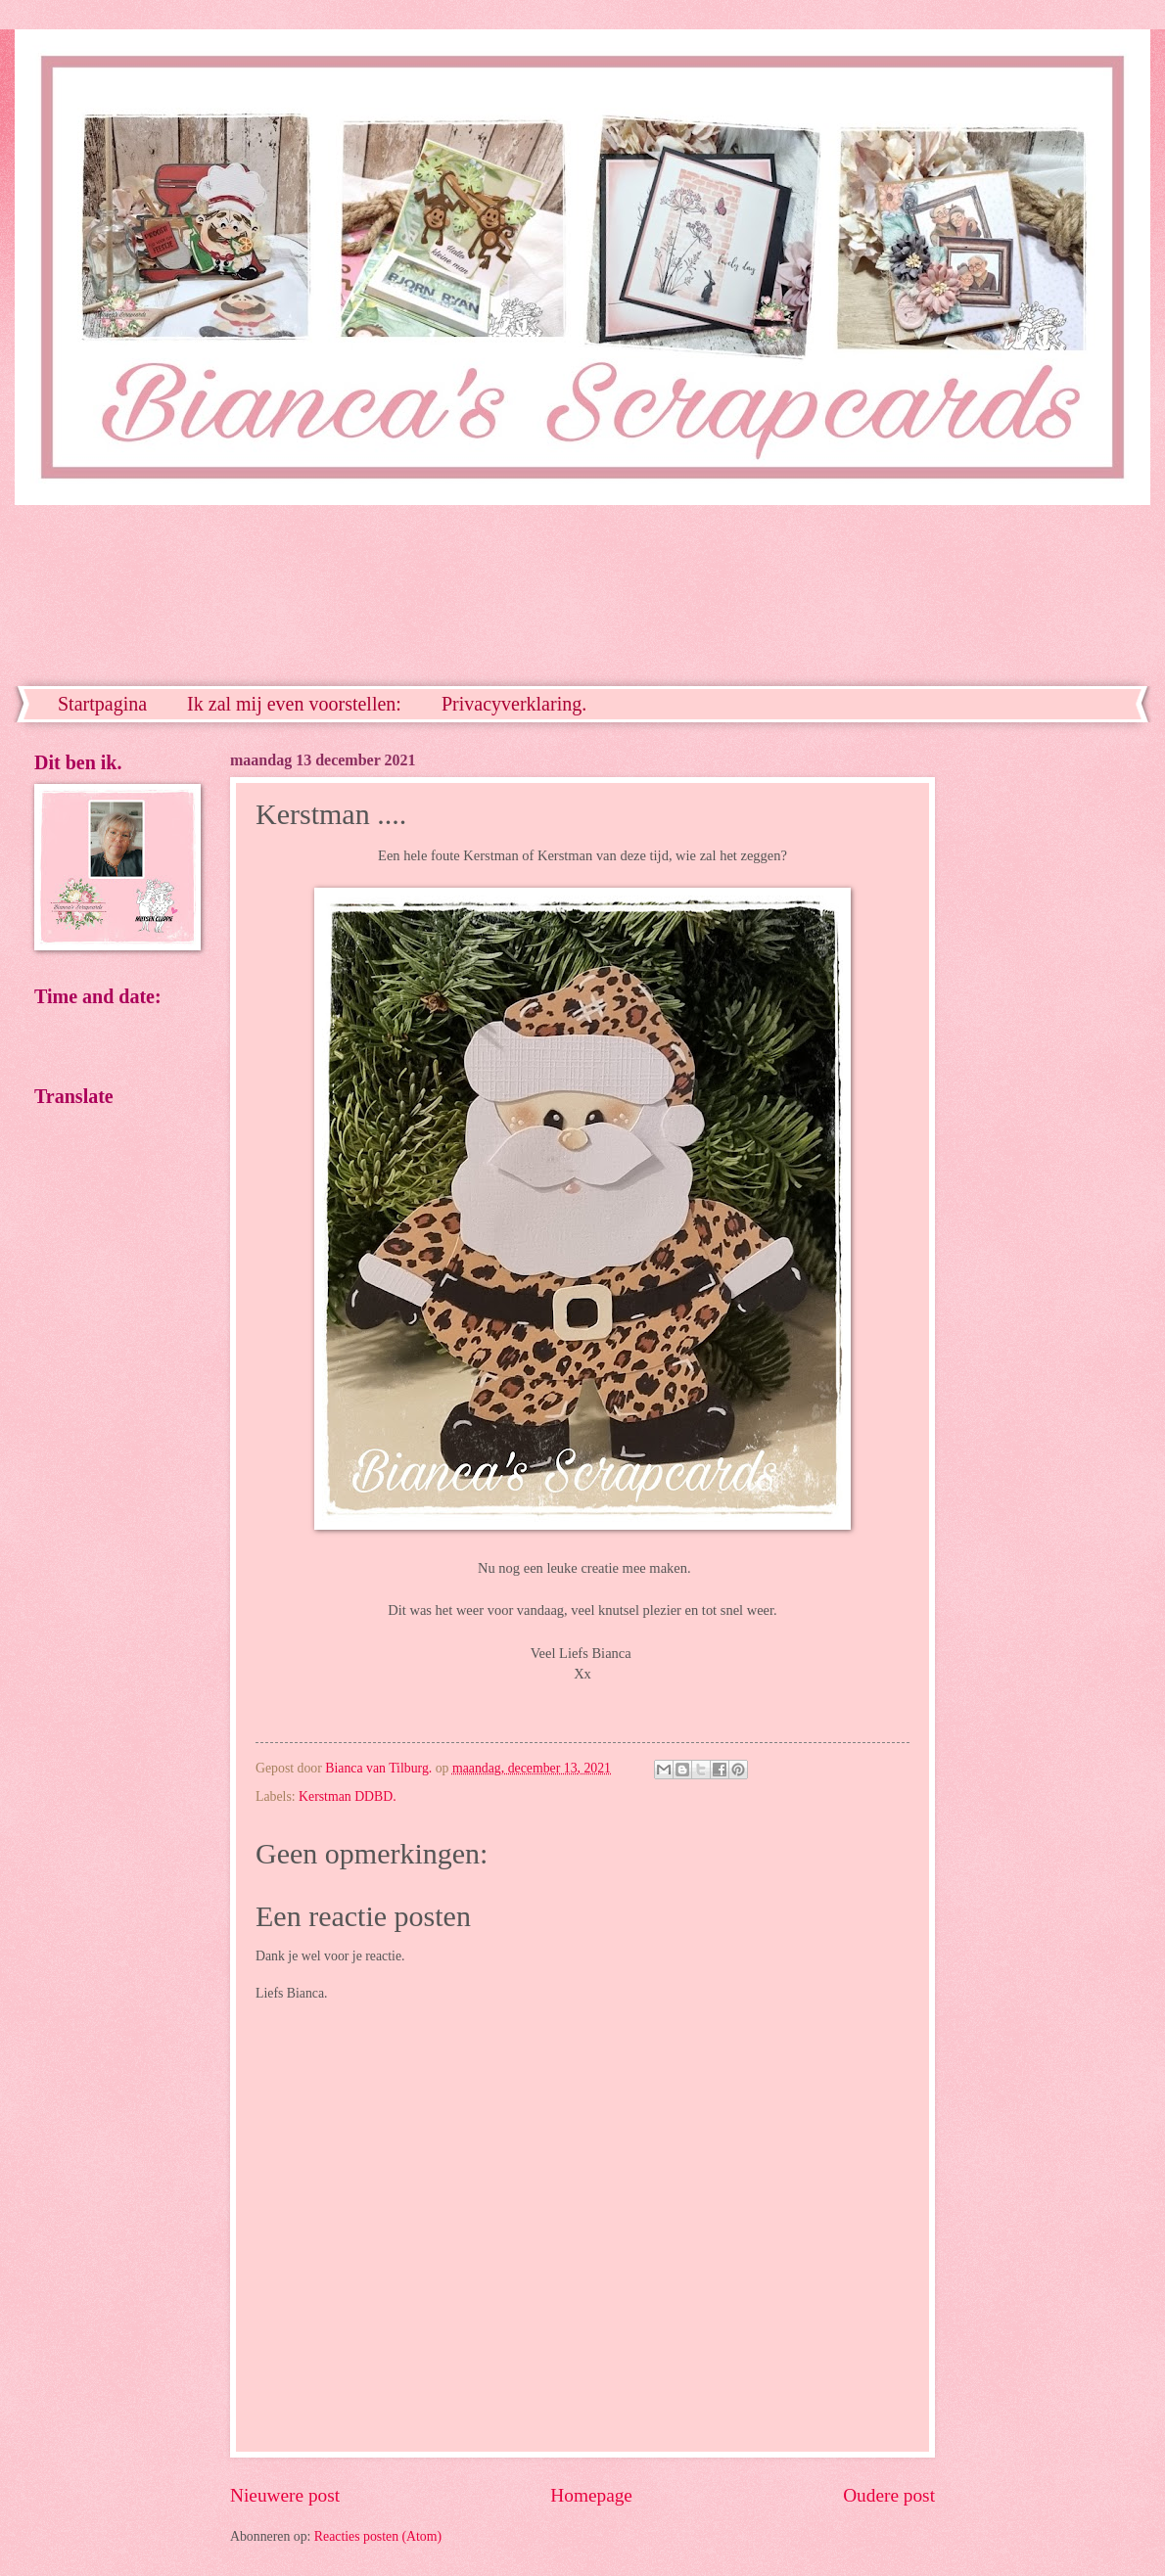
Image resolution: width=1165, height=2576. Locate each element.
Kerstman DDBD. (347, 1796)
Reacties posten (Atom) (378, 2536)
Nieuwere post (285, 2495)
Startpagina (102, 703)
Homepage (591, 2495)
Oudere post (889, 2495)
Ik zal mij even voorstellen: (294, 703)
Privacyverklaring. (514, 703)
